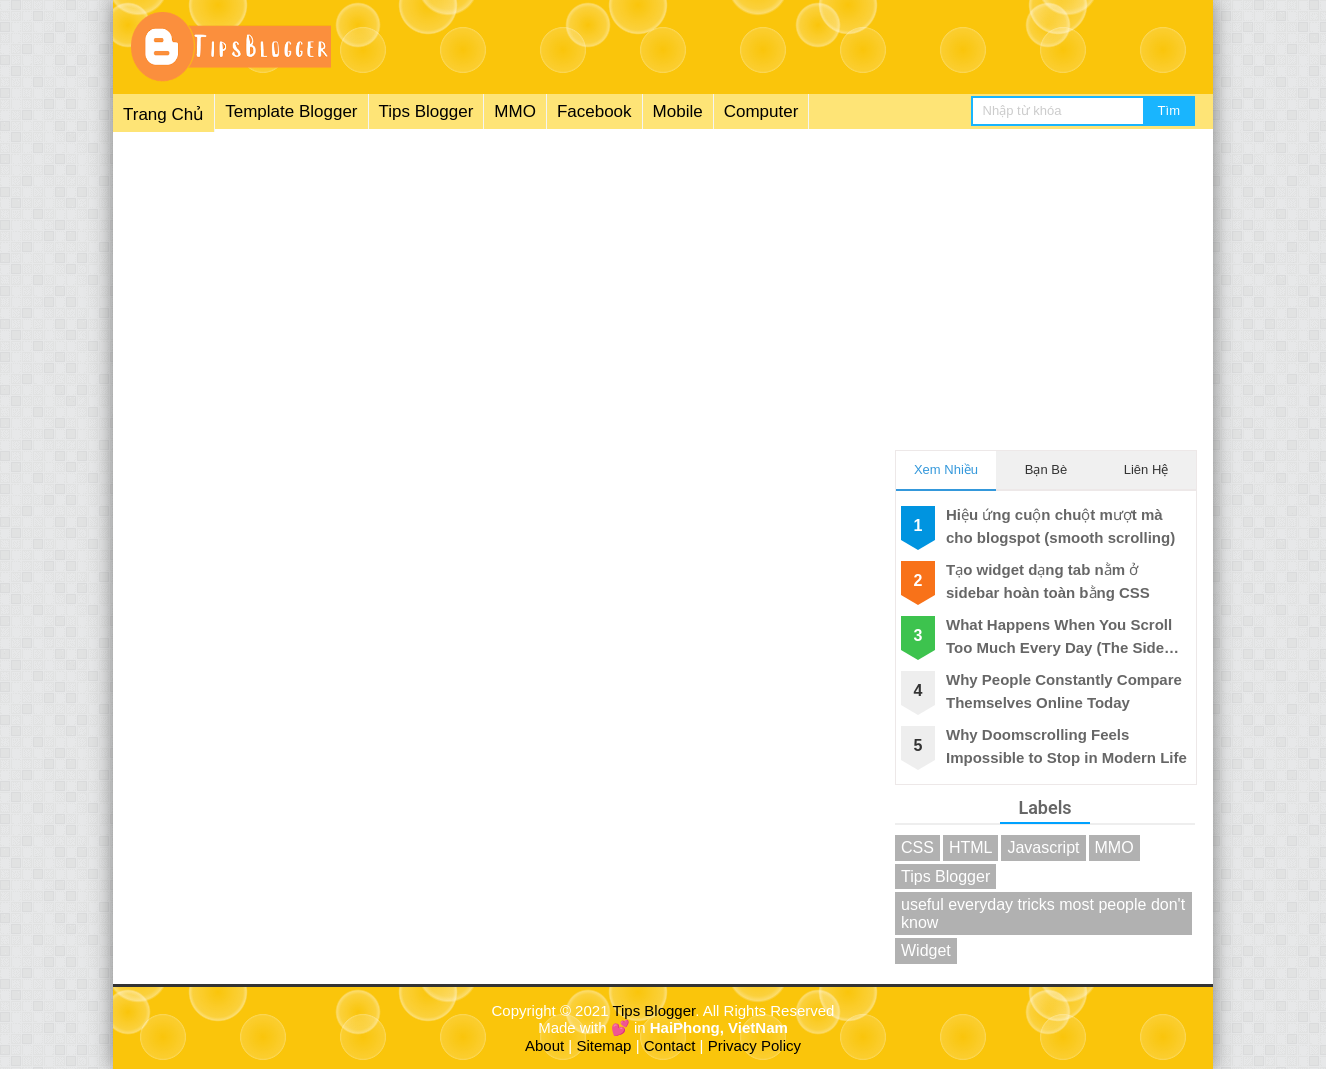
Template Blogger (291, 111)
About (544, 1045)
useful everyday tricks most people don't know (1043, 913)
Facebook (594, 111)
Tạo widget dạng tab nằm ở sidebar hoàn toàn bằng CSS (1048, 581)
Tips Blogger (426, 111)
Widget (926, 950)
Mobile (678, 111)
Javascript (1043, 847)
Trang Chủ (163, 114)
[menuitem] (461, 113)
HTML (971, 847)
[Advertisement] (663, 279)
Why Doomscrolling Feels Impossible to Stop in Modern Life (1066, 746)
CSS (917, 847)
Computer (761, 111)
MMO (515, 111)
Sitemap (603, 1045)
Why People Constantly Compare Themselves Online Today (1064, 691)
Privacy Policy (754, 1045)
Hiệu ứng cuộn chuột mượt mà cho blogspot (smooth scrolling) (1060, 526)
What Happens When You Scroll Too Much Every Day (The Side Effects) (1059, 637)
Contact (670, 1045)
